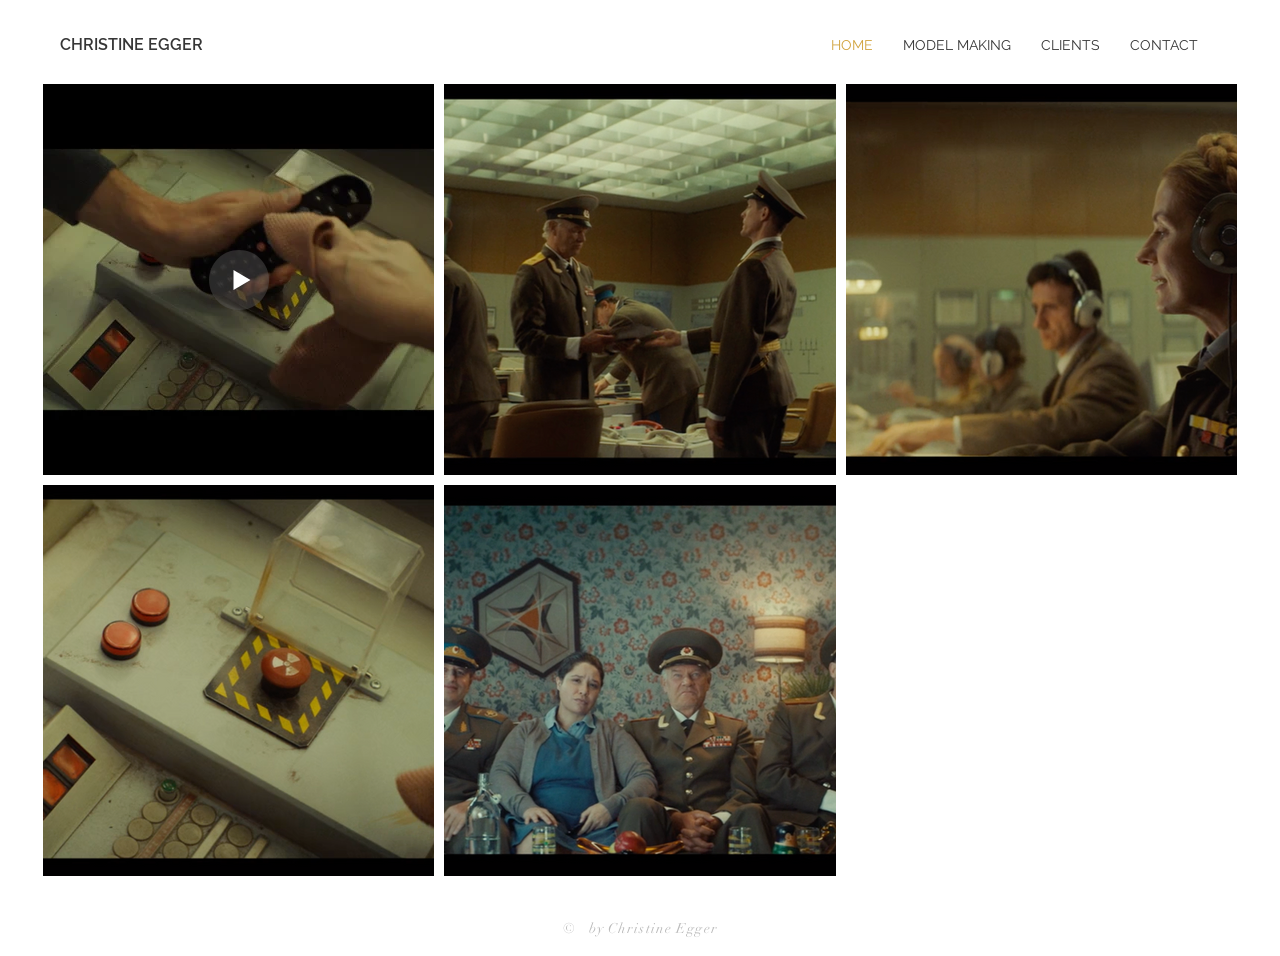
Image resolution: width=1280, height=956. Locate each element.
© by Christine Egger (640, 928)
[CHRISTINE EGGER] (143, 45)
